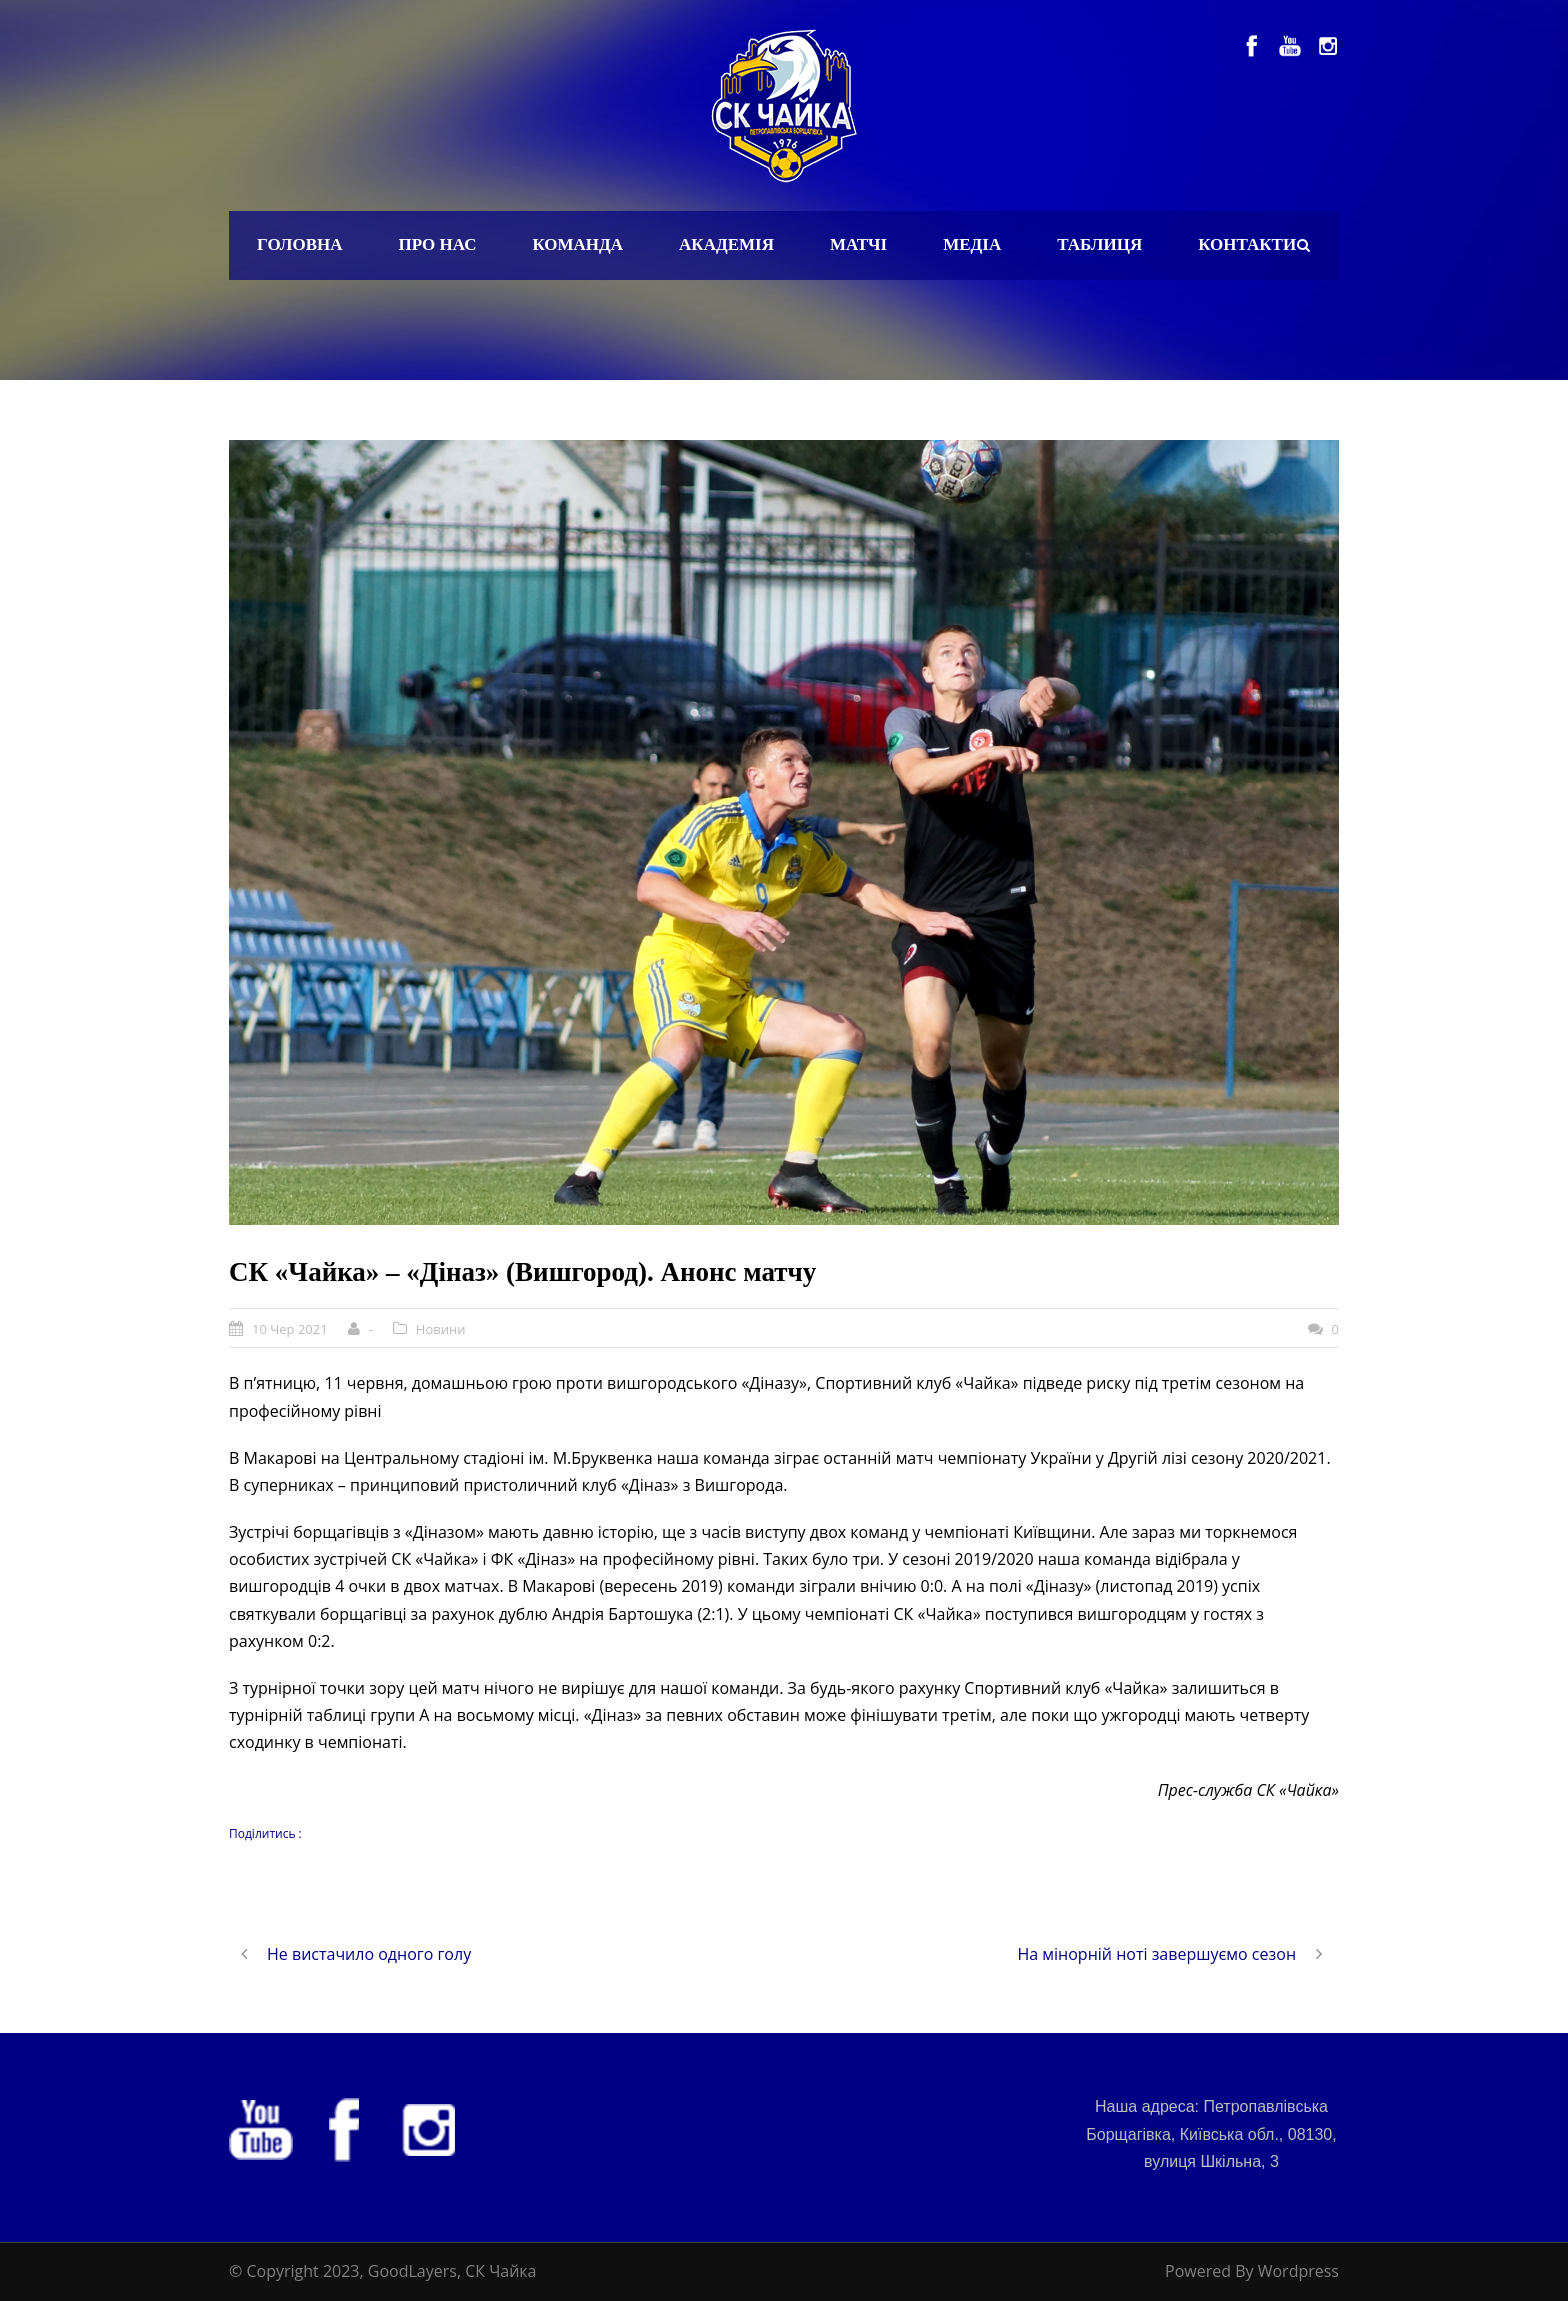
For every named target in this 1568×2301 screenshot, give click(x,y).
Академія (726, 244)
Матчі (858, 244)
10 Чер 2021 (290, 1329)
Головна (300, 244)
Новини (441, 1329)
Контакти (1247, 244)
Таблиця (1099, 244)
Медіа (972, 244)
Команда (577, 244)
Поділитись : (265, 1833)
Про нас (438, 244)
